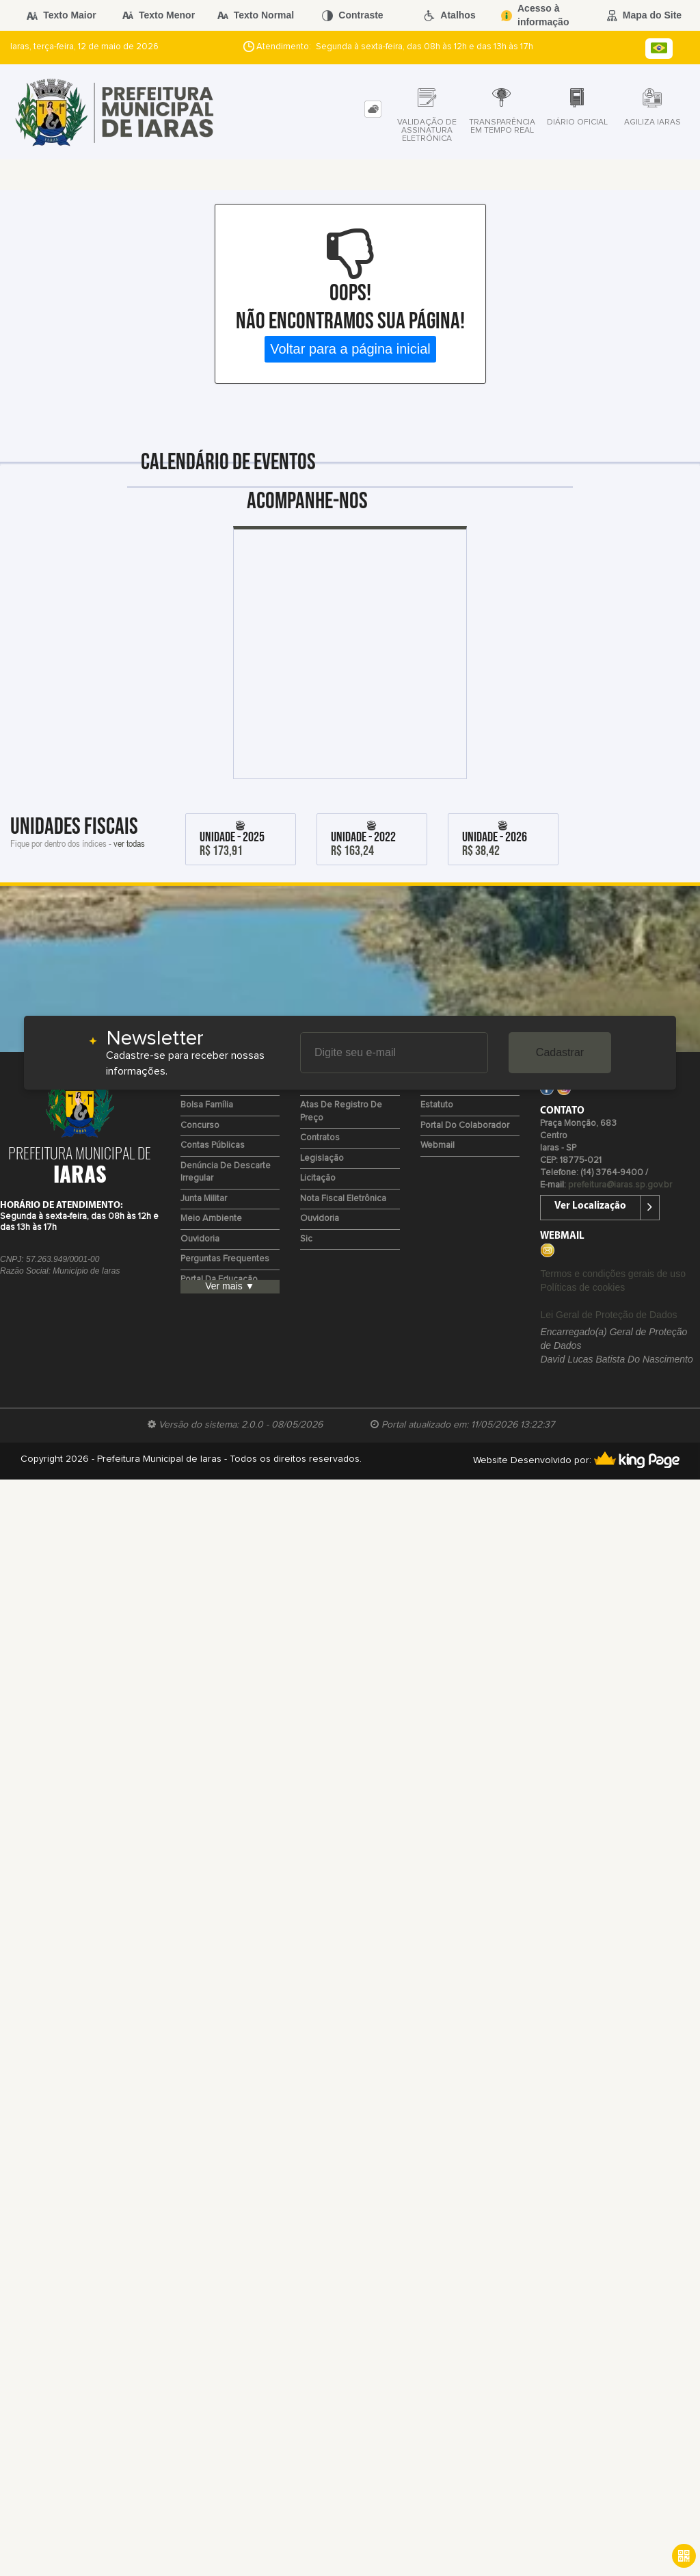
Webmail (437, 1145)
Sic (306, 1239)
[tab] (372, 109)
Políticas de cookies (582, 1287)
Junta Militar (203, 1198)
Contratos (320, 1137)
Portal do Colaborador (464, 1125)
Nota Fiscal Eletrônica (343, 1198)
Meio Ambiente (211, 1218)
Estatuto (436, 1105)
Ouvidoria (199, 1239)
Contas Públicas (212, 1145)
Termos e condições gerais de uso (612, 1273)
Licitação (318, 1178)
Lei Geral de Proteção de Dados (608, 1314)
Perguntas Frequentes (224, 1258)
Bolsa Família (206, 1105)
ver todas (129, 843)
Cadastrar (560, 1052)
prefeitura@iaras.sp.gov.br (620, 1185)
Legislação (322, 1158)
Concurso (199, 1125)
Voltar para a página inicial (350, 348)
